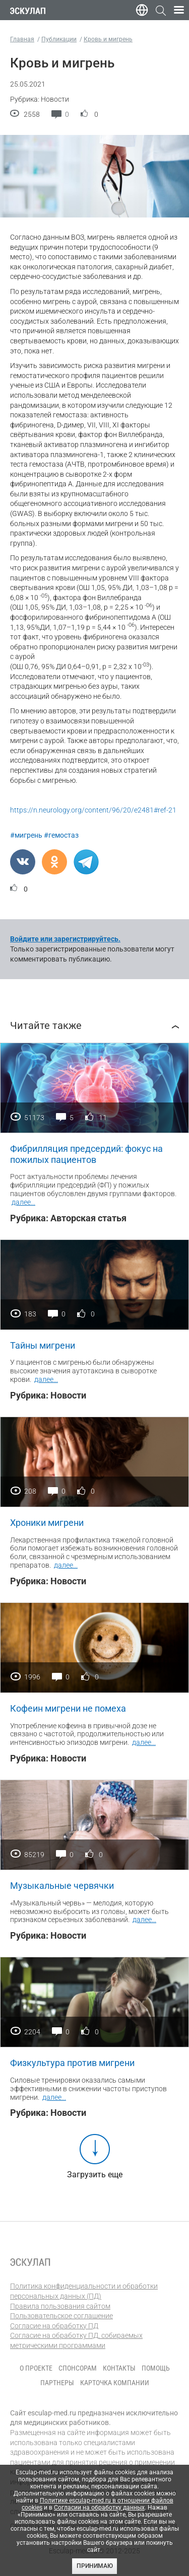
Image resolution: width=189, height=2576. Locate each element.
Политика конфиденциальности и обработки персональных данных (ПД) (84, 2291)
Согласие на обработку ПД (54, 2326)
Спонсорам (77, 2368)
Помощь (156, 2368)
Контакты (119, 2368)
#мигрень (26, 835)
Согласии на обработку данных (99, 2507)
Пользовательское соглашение (61, 2316)
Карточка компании (114, 2383)
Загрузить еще (94, 2174)
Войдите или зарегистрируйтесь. (65, 939)
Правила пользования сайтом (60, 2306)
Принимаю (95, 2565)
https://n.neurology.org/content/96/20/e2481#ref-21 (93, 810)
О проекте (36, 2368)
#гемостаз (61, 835)
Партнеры (57, 2383)
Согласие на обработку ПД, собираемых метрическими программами (76, 2340)
